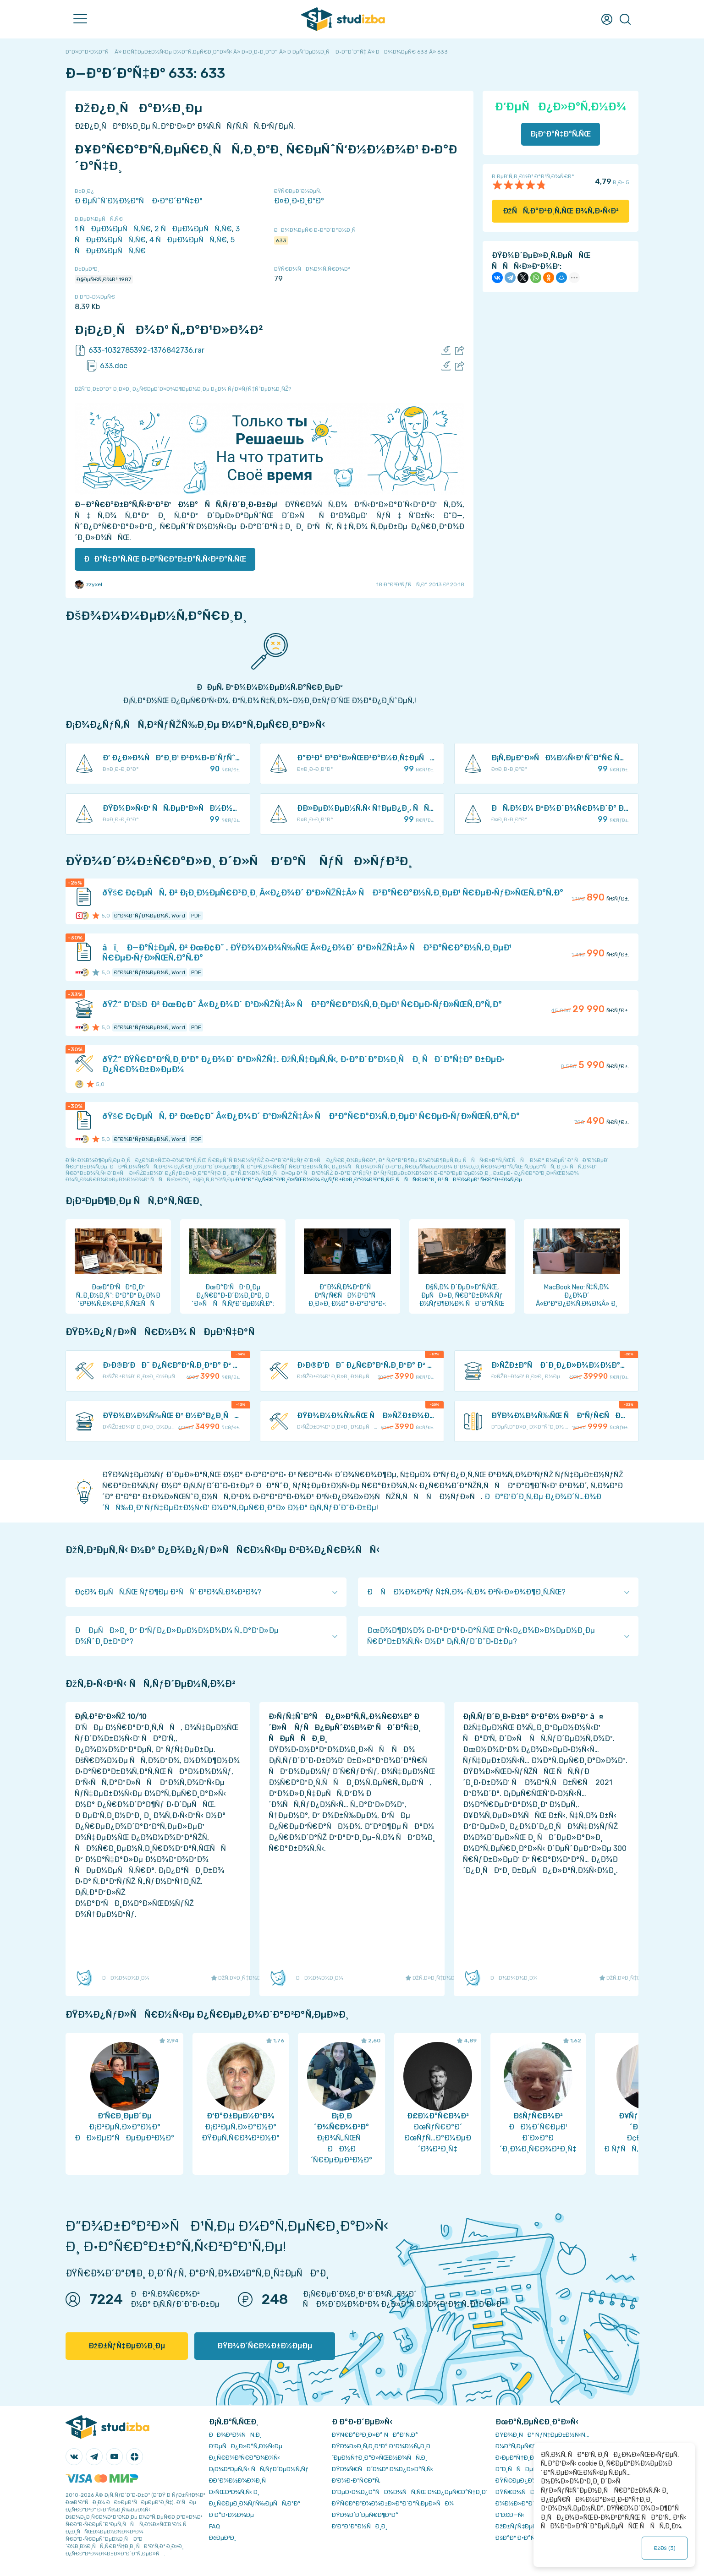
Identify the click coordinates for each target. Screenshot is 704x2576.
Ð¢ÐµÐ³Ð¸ (222, 2537)
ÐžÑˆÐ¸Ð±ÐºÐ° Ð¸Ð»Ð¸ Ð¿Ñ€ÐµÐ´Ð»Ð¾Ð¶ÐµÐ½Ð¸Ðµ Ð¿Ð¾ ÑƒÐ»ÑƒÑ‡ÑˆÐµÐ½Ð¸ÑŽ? (183, 389)
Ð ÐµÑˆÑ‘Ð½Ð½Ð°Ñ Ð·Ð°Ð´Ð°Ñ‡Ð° (139, 200)
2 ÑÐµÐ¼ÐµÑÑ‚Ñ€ (193, 228)
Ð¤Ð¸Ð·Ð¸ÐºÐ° (299, 200)
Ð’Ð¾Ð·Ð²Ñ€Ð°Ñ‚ (356, 2480)
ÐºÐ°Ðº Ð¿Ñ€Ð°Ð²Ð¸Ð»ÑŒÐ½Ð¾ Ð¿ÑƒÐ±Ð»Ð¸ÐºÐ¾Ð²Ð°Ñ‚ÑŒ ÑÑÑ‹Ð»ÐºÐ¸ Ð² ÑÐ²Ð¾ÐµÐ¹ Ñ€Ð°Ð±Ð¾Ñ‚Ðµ (379, 1179)
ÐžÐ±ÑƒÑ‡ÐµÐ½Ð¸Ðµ (126, 2345)
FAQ (214, 2526)
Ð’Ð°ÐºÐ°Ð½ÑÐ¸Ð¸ (359, 2526)
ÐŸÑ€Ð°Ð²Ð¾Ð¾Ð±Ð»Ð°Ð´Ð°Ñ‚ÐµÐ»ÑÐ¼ (393, 2503)
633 (281, 240)
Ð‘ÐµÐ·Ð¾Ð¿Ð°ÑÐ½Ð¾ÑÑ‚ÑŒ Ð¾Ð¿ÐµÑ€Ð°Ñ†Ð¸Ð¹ (409, 2492)
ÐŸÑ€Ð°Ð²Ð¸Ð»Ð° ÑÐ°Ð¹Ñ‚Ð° (375, 2434)
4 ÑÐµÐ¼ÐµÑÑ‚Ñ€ (188, 239)
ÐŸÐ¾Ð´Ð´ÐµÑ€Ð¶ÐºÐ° (365, 2514)
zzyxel (88, 584)
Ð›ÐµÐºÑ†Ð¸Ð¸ (515, 2457)
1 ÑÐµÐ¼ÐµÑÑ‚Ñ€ (113, 228)
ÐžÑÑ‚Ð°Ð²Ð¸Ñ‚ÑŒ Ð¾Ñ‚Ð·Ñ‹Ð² (561, 211)
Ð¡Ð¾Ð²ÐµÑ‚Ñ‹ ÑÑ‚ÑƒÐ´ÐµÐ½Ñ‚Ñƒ (258, 2469)
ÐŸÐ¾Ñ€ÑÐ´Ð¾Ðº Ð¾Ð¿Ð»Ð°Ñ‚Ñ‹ (382, 2469)
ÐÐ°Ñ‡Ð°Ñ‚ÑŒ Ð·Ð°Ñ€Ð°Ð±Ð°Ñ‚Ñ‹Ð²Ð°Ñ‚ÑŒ (165, 559)
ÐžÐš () (664, 2548)
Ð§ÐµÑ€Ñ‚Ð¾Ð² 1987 (104, 279)
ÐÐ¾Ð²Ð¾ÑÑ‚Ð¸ (235, 2434)
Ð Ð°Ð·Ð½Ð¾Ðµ (231, 2514)
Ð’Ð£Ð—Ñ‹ (509, 2514)
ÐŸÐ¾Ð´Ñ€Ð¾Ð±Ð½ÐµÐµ (264, 2345)
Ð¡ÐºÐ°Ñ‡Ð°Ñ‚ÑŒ (560, 134)
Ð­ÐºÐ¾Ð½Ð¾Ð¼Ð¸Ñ (239, 2480)
